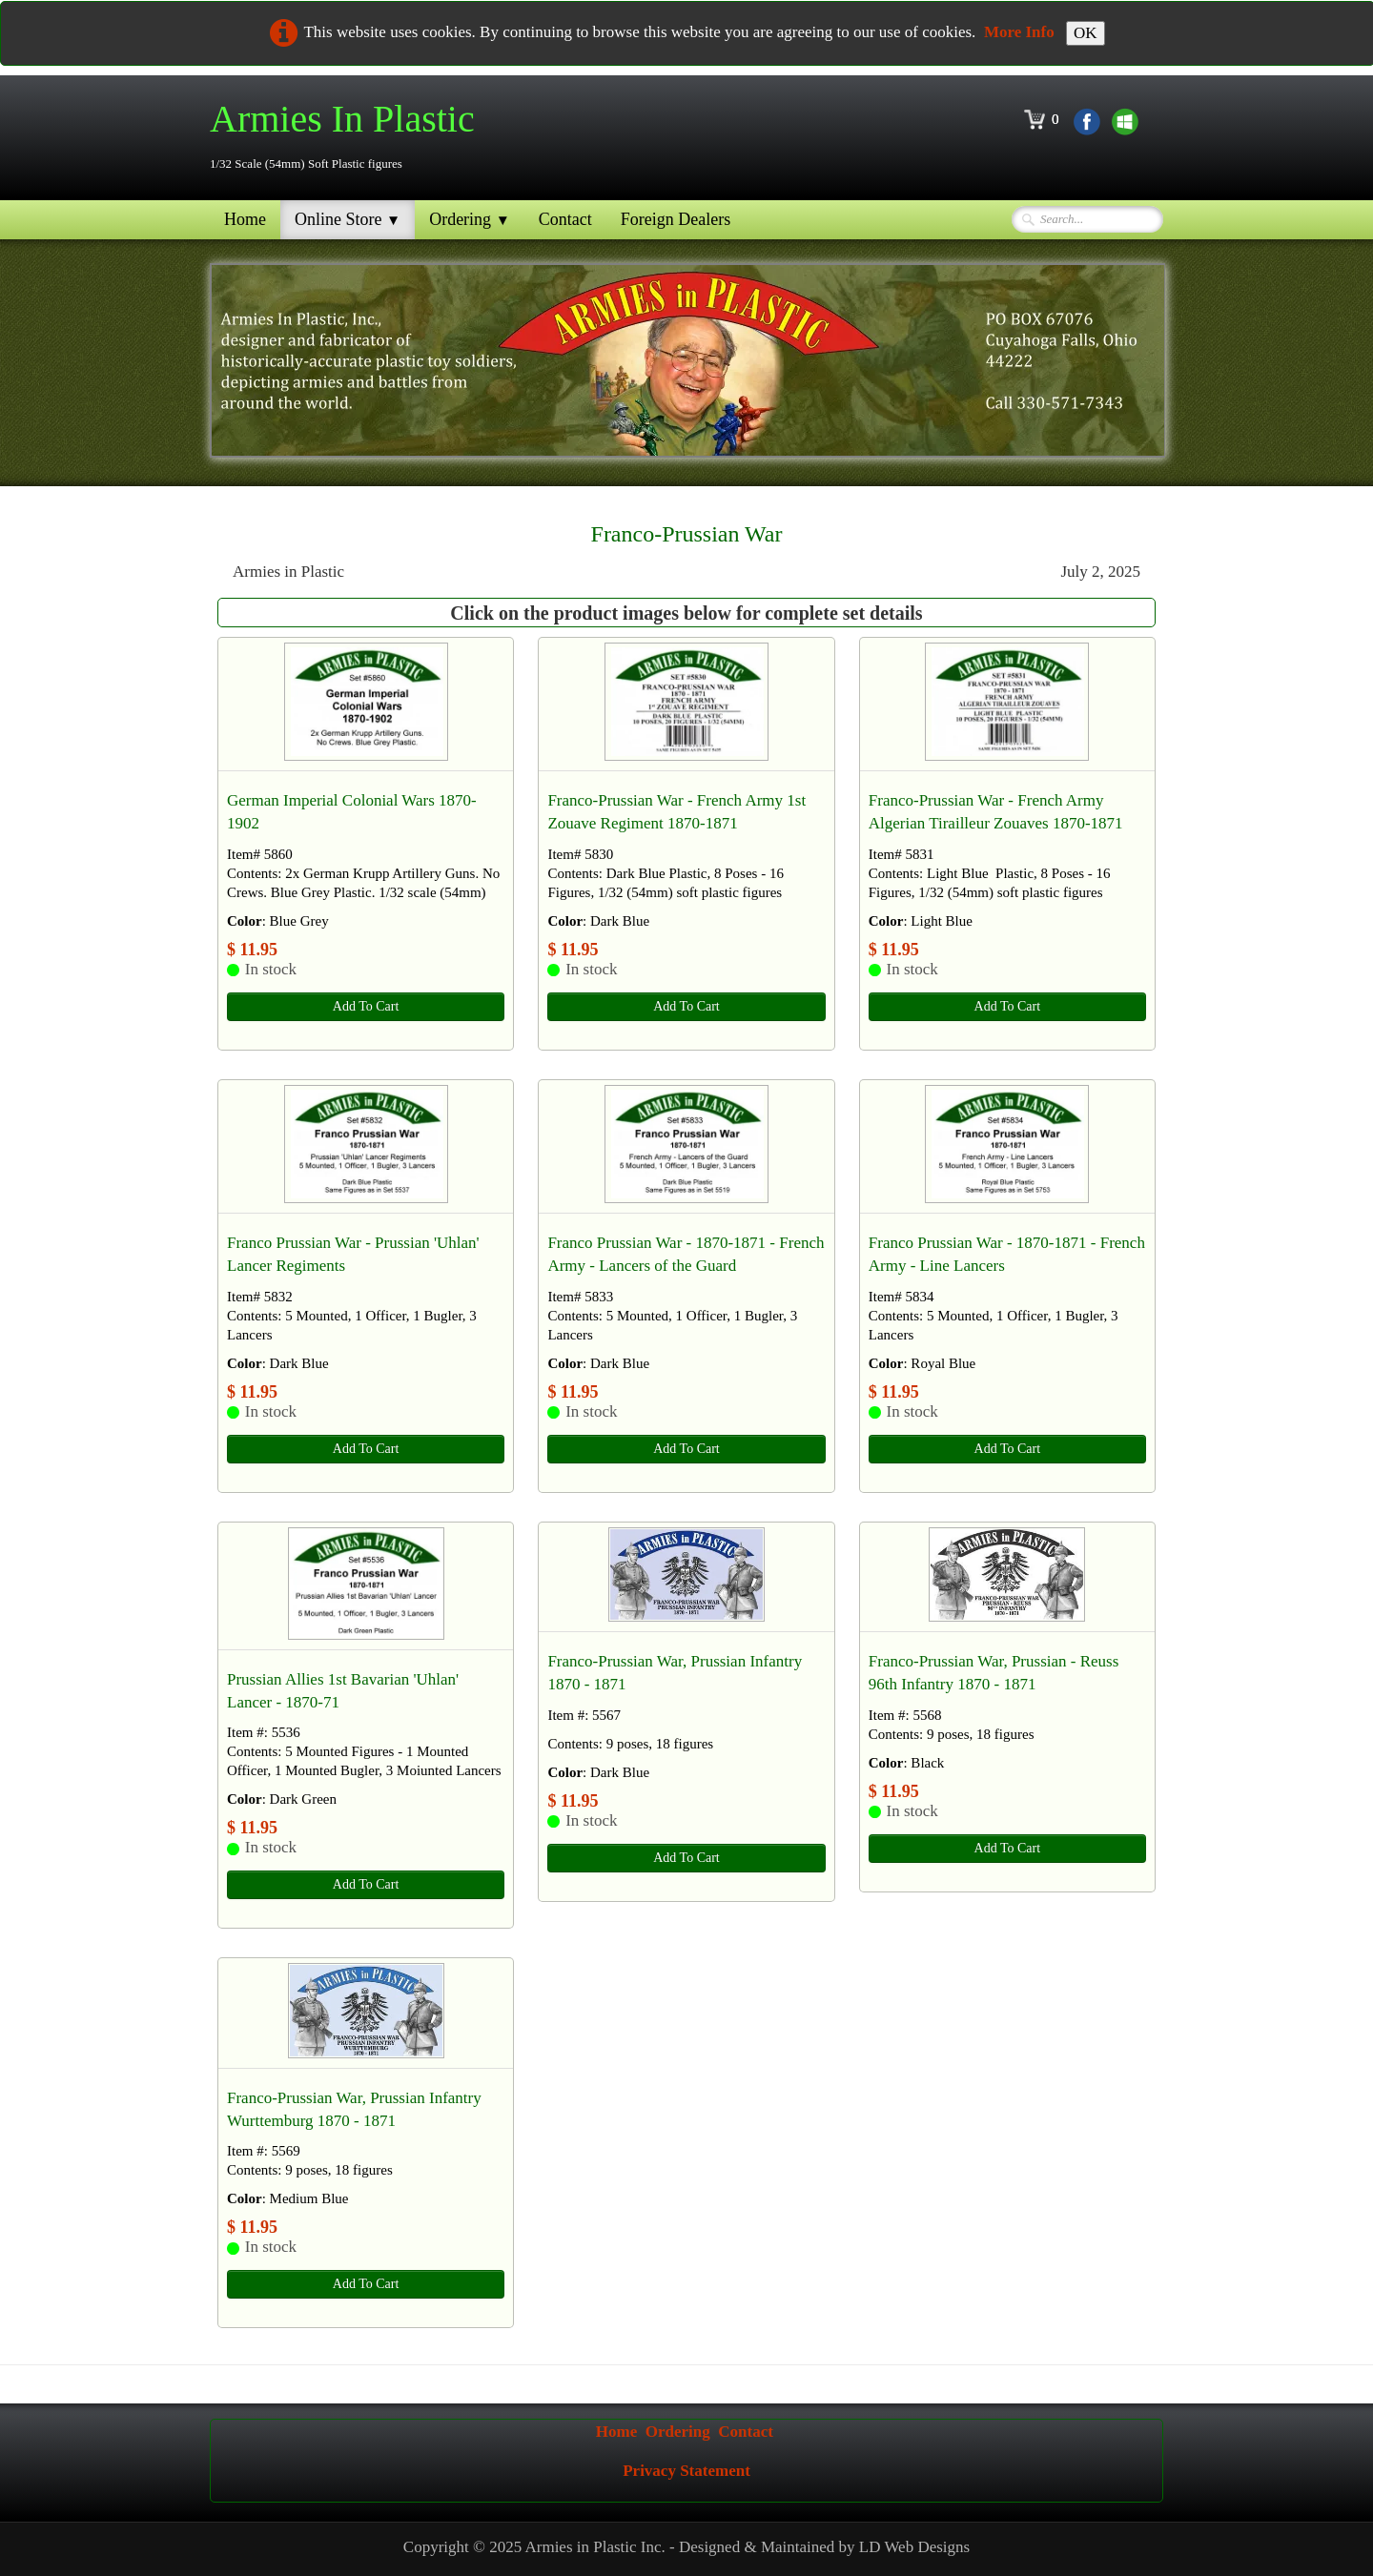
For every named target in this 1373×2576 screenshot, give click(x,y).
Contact (565, 219)
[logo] (349, 136)
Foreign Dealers (675, 219)
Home (245, 219)
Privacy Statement (686, 2471)
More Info (1019, 32)
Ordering (469, 219)
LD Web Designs (914, 2547)
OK (1085, 33)
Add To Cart (366, 1006)
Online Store (347, 219)
